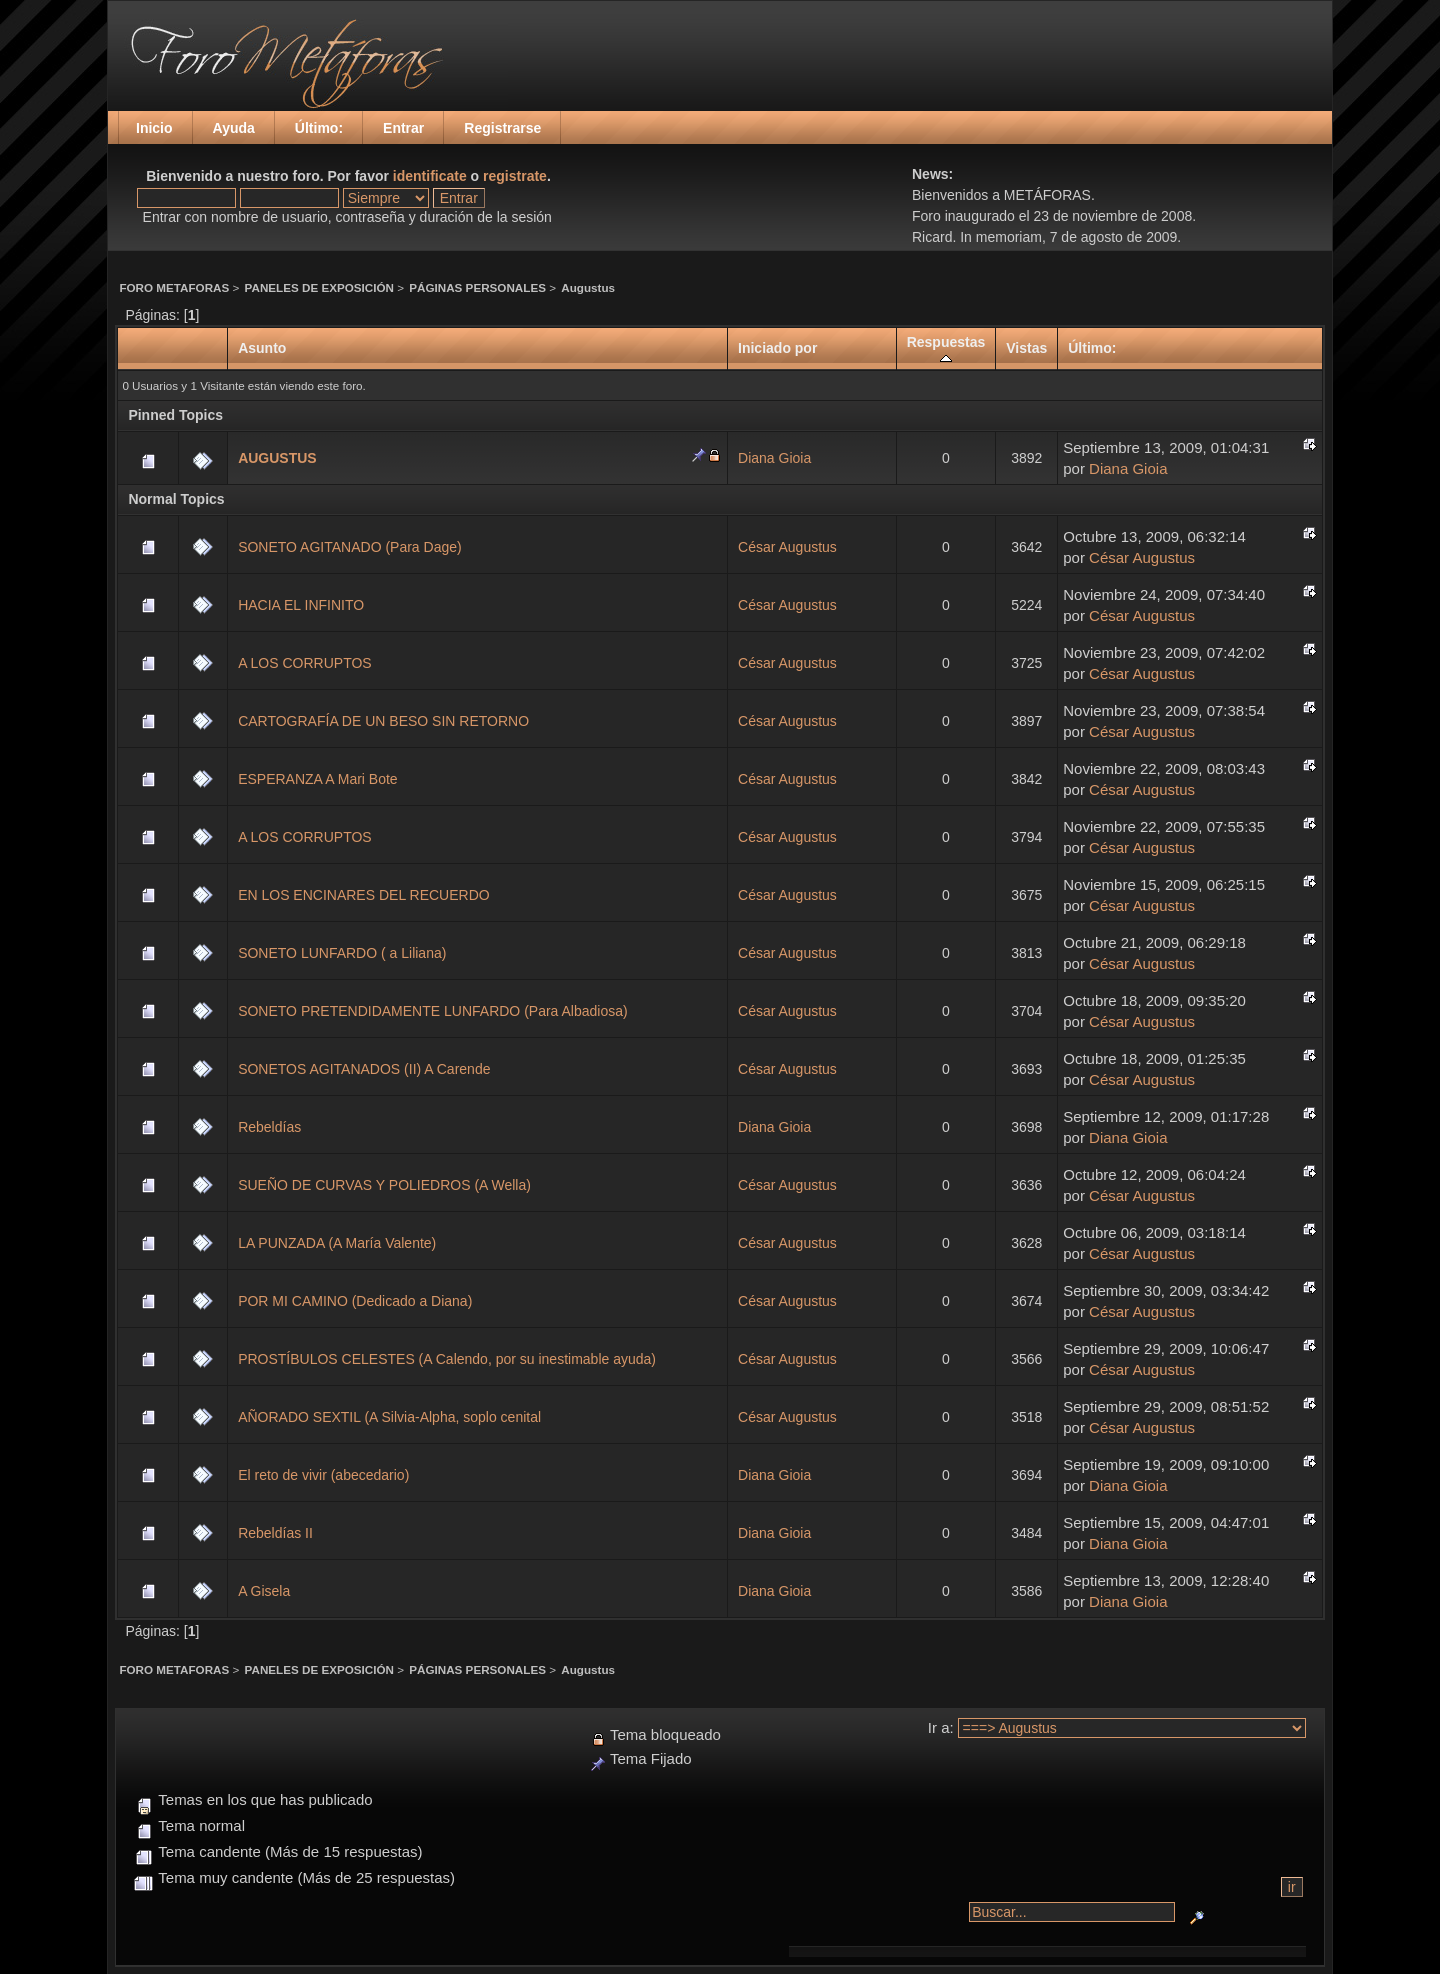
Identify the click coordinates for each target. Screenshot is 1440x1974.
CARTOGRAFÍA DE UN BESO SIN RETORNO (383, 721)
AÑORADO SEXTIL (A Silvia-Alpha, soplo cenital (389, 1417)
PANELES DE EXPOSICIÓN (319, 287)
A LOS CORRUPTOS (305, 663)
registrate (515, 176)
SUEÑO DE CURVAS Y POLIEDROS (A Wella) (384, 1185)
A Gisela (264, 1591)
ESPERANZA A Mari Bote (318, 779)
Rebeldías (269, 1127)
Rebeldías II (275, 1533)
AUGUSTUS (277, 458)
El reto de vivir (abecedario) (323, 1475)
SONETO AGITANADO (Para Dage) (350, 547)
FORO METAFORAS (174, 287)
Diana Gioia (774, 458)
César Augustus (787, 547)
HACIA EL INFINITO (301, 605)
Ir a (939, 1727)
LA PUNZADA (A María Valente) (337, 1243)
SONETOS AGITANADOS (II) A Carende (364, 1069)
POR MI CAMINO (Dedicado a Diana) (355, 1301)
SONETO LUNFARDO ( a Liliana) (342, 953)
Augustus (588, 287)
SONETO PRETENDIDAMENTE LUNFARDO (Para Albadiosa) (433, 1011)
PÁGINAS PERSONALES (477, 287)
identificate (430, 176)
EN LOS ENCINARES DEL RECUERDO (364, 895)
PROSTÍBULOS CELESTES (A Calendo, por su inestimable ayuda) (447, 1359)
